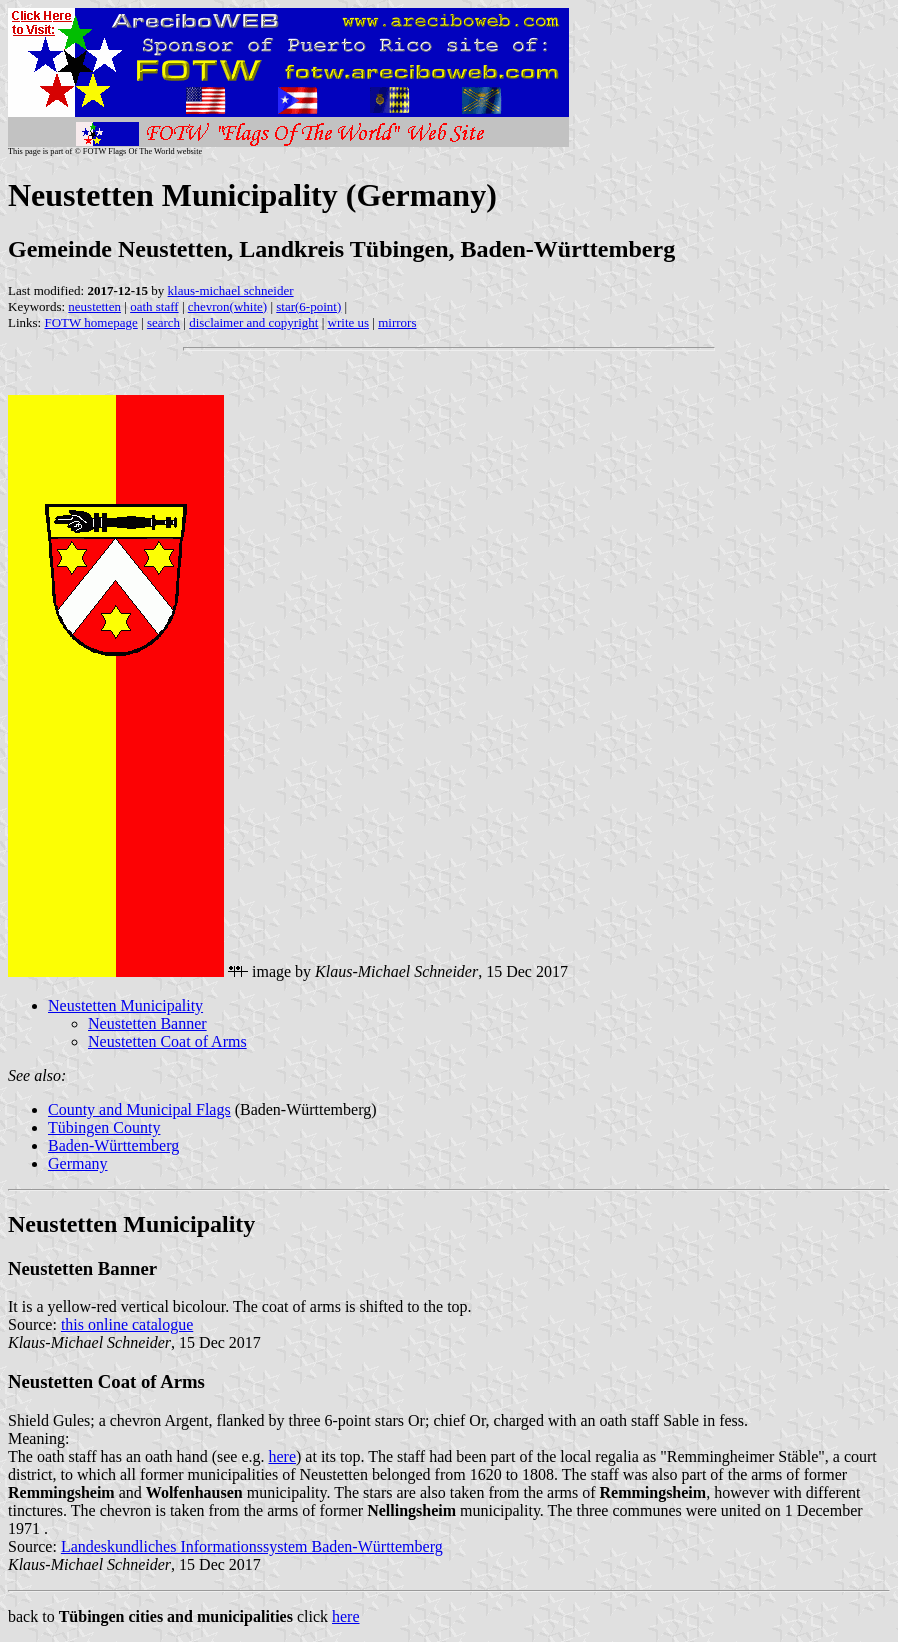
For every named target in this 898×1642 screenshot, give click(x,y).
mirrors (397, 322)
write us (349, 322)
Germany (78, 1163)
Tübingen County (104, 1127)
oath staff (154, 306)
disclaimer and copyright (253, 322)
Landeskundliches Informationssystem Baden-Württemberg (252, 1546)
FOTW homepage (90, 322)
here (283, 1456)
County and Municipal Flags (139, 1109)
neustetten (94, 306)
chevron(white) (227, 306)
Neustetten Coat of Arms (167, 1041)
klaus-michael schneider (231, 290)
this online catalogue (127, 1324)
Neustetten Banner (147, 1023)
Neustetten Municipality (125, 1005)
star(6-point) (308, 306)
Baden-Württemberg (113, 1145)
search (163, 322)
